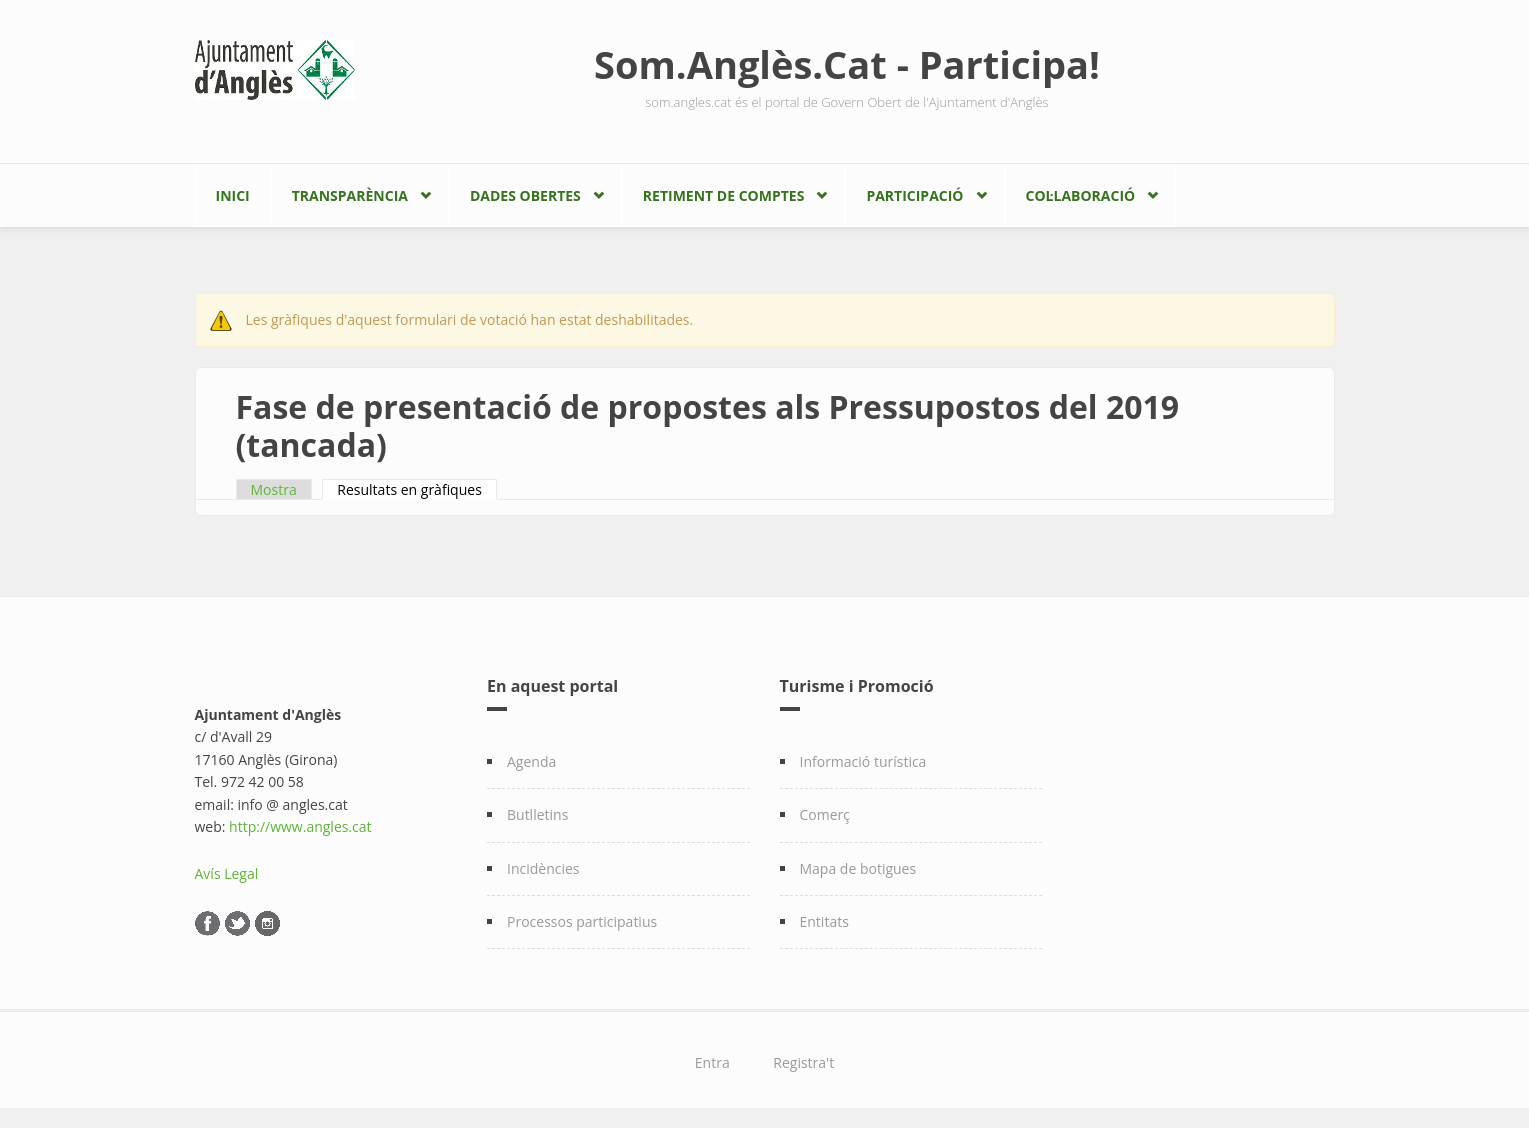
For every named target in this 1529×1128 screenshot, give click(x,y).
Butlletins (537, 814)
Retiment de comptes (724, 195)
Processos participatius (582, 921)
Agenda (531, 761)
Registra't (803, 1062)
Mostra (274, 489)
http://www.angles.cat (300, 826)
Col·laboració (1081, 195)
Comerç (825, 814)
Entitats (824, 921)
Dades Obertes (525, 195)
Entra (712, 1062)
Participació (914, 195)
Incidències (543, 868)
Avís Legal (227, 873)
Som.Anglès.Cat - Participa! (847, 64)
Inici (233, 195)
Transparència (350, 195)
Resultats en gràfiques (416, 489)
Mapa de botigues (858, 868)
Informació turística (863, 761)
